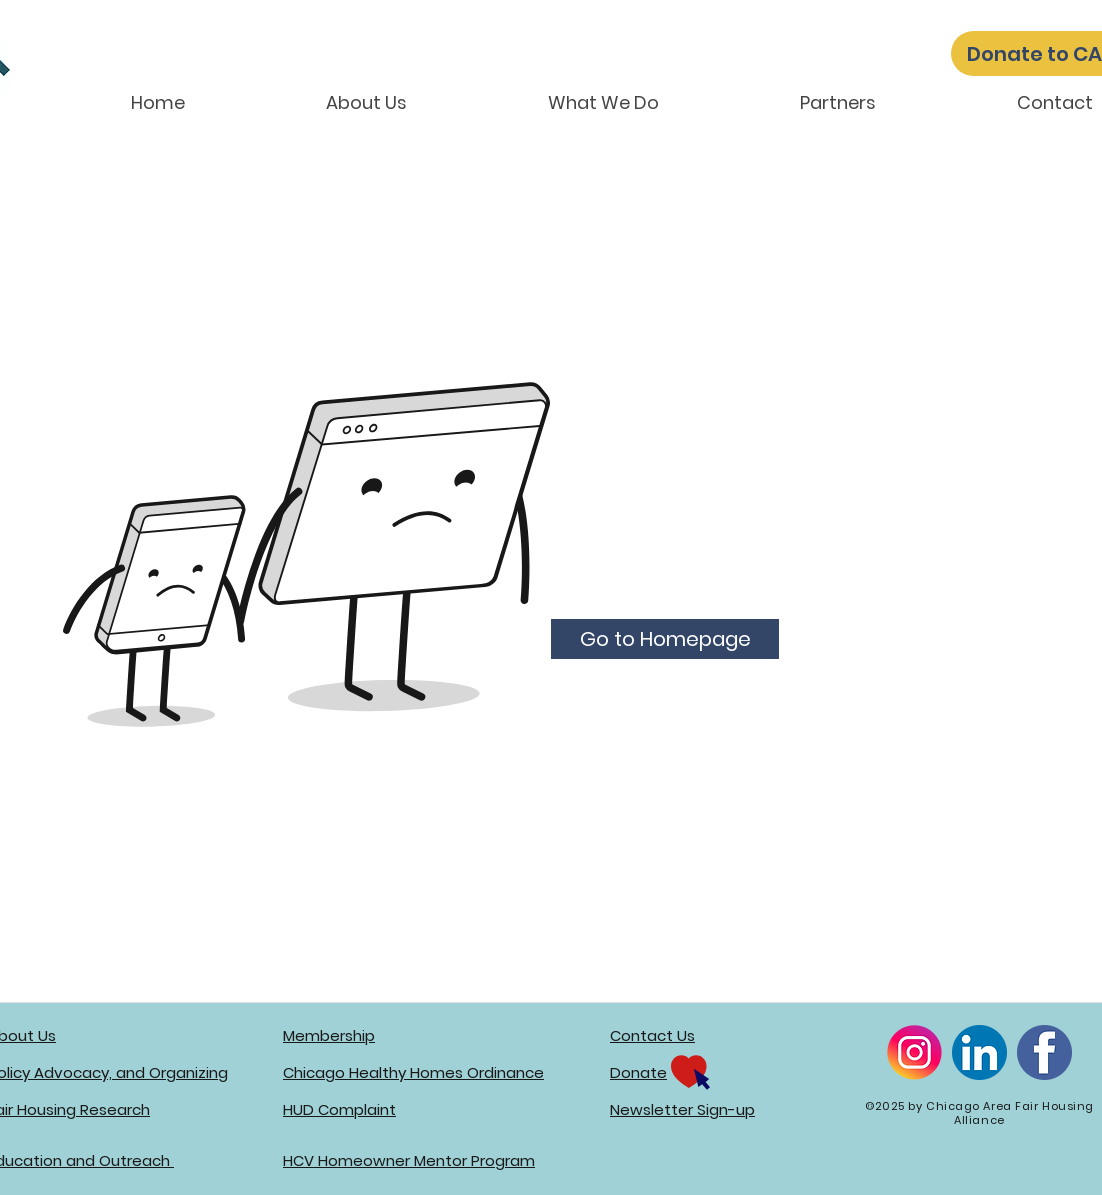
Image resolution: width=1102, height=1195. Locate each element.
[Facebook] (1044, 1052)
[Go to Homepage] (665, 639)
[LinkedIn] (979, 1052)
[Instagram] (914, 1052)
